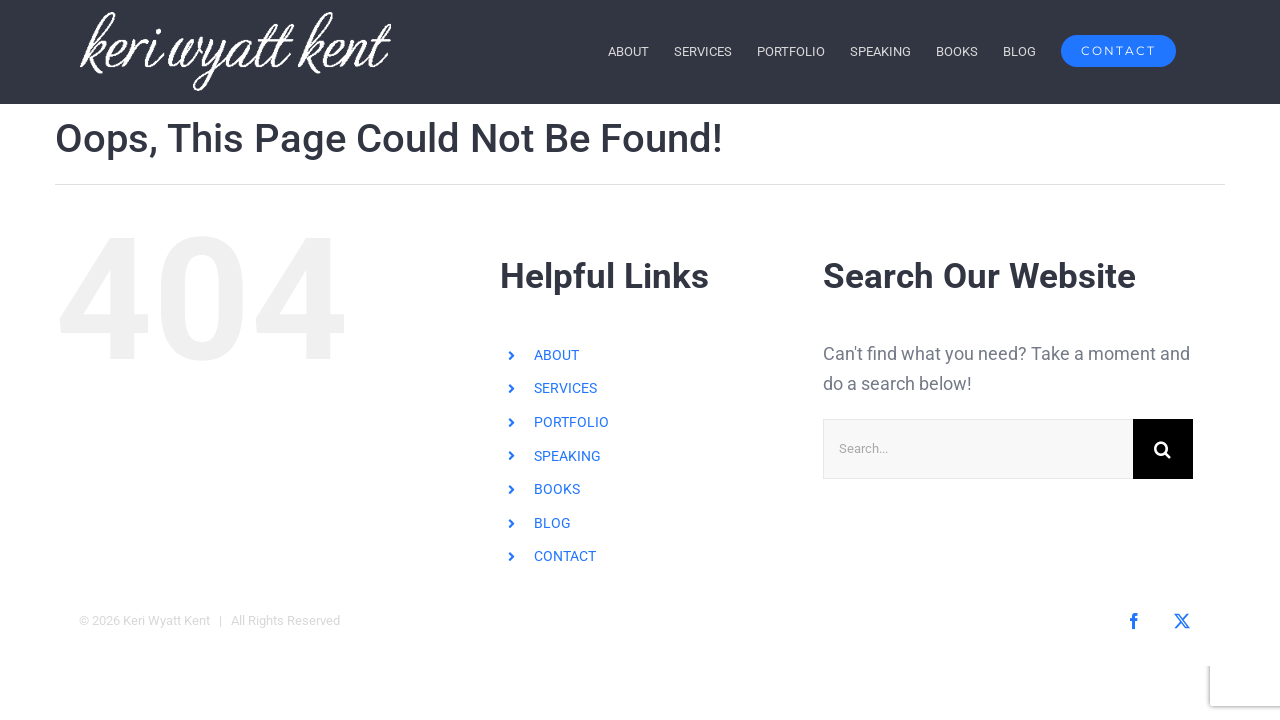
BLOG (552, 522)
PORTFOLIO (571, 422)
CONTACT (565, 556)
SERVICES (565, 388)
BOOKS (557, 489)
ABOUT (556, 354)
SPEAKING (567, 455)
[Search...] (978, 449)
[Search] (1163, 449)
